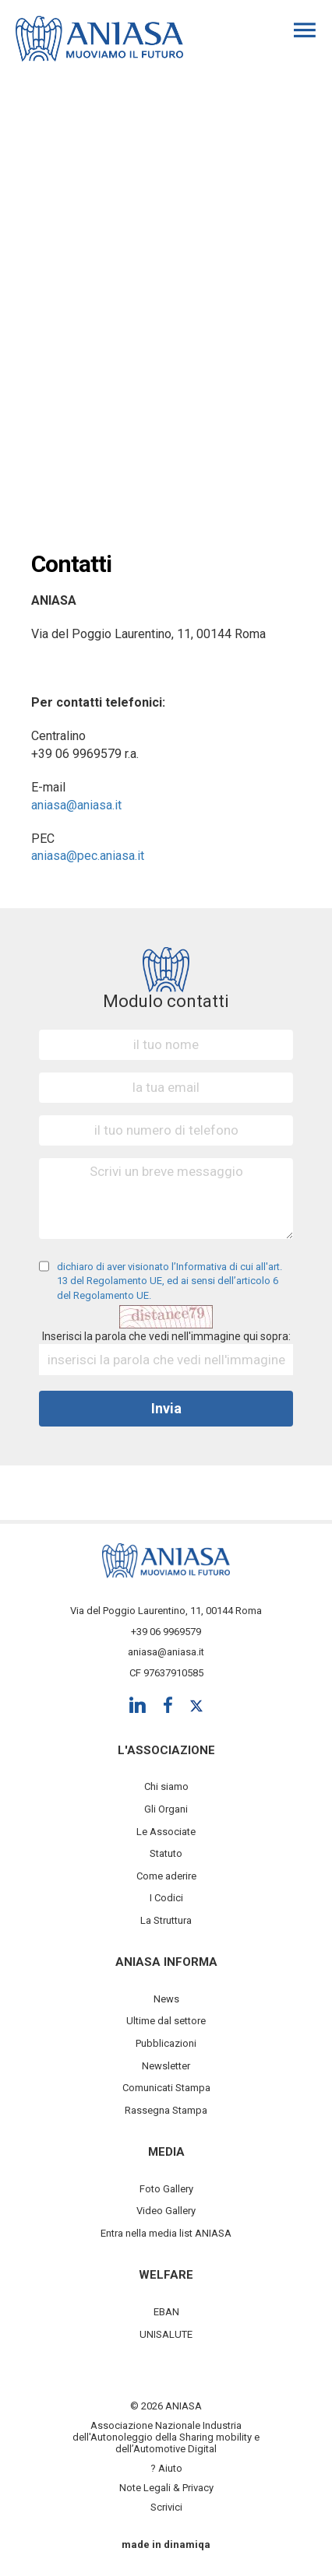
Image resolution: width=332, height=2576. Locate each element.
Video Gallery (166, 2210)
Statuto (166, 1853)
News (166, 1999)
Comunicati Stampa (166, 2087)
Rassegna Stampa (166, 2110)
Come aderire (166, 1876)
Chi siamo (166, 1786)
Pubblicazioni (166, 2043)
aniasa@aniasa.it (76, 805)
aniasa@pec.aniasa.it (87, 855)
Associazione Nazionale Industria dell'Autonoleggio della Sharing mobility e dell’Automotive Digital (166, 2437)
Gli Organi (166, 1809)
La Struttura (166, 1920)
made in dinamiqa (166, 2544)
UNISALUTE (166, 2334)
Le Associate (166, 1831)
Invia (166, 1408)
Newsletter (166, 2066)
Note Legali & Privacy (166, 2488)
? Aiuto (166, 2468)
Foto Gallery (166, 2189)
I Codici (166, 1898)
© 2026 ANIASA (166, 2406)
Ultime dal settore (166, 2021)
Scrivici (166, 2507)
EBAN (166, 2312)
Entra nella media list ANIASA (166, 2233)
